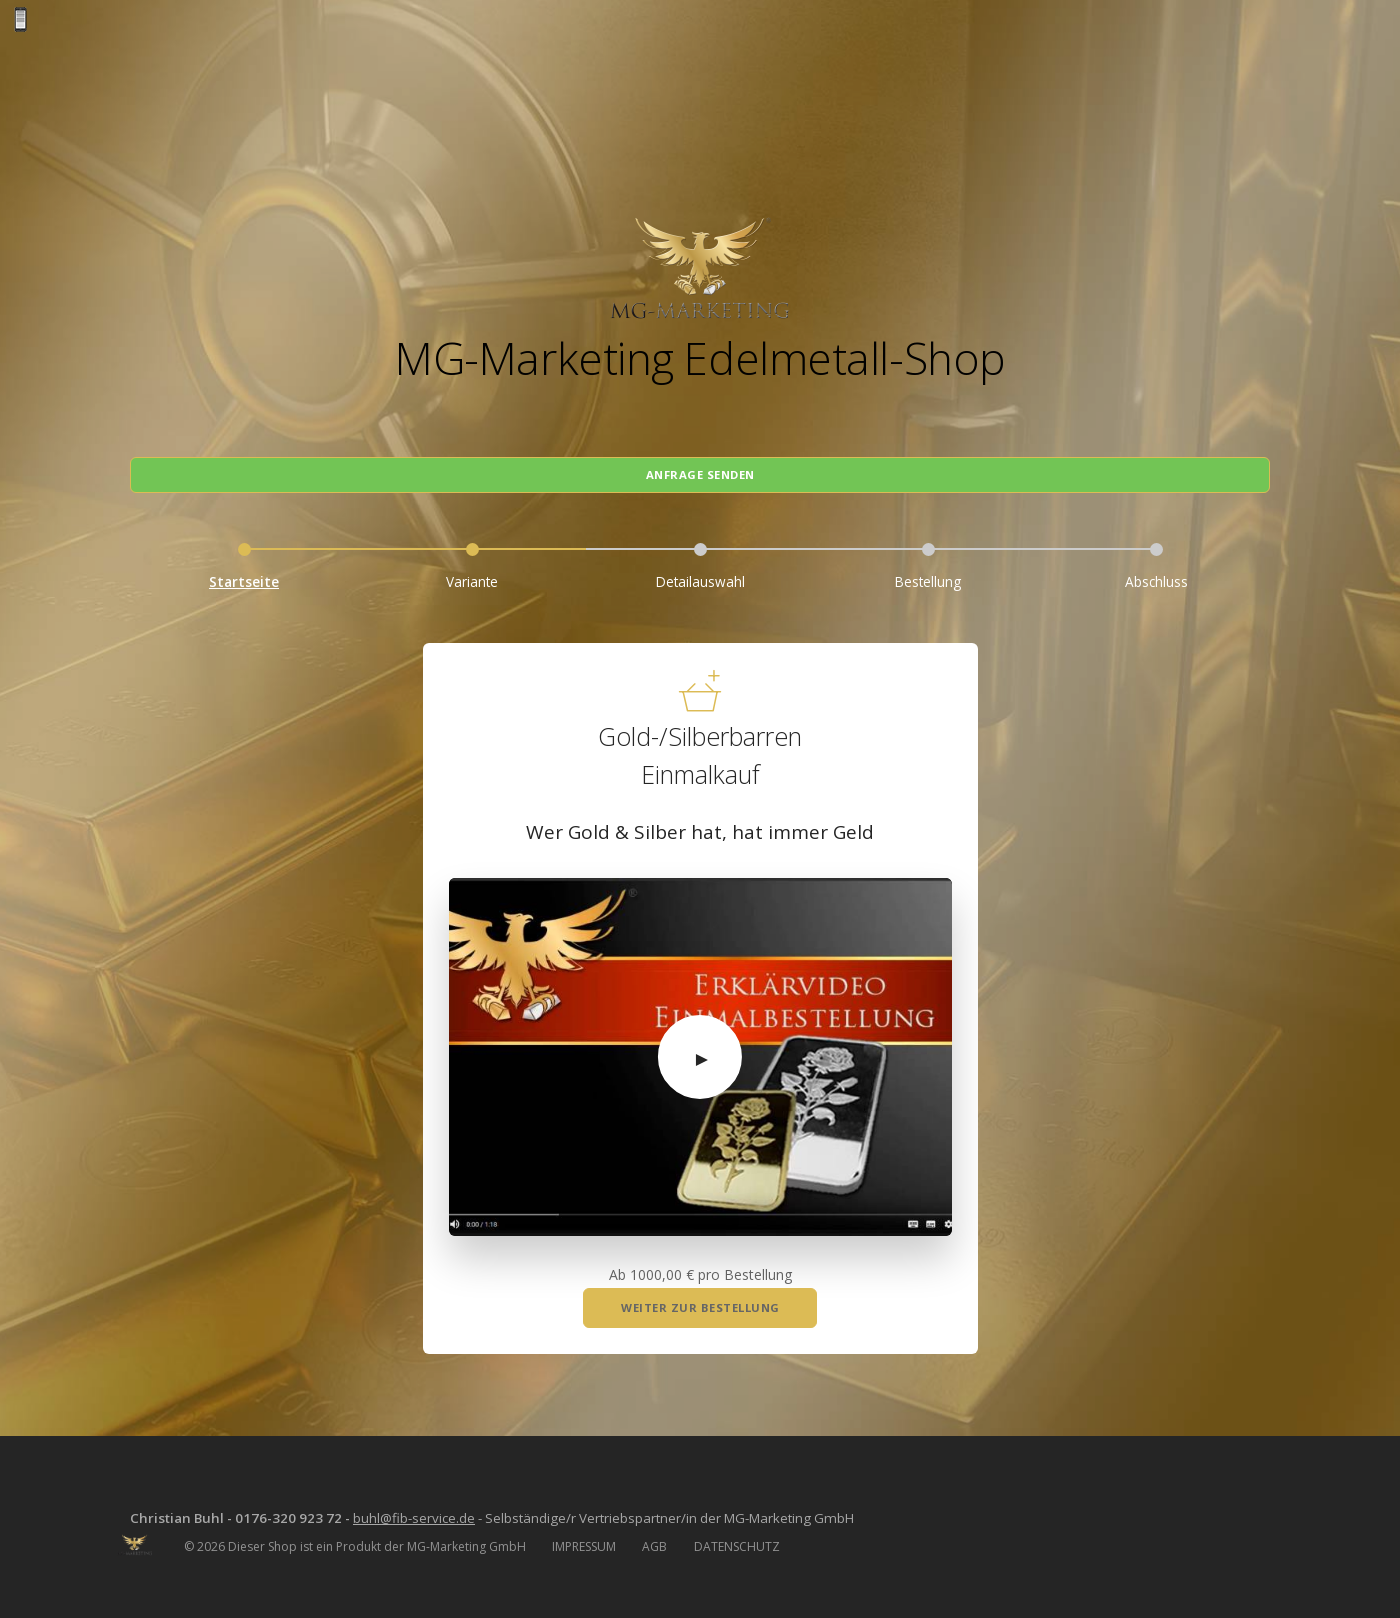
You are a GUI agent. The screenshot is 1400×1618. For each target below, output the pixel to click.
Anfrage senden (700, 461)
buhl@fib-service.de (429, 1508)
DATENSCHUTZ (737, 1537)
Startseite (244, 570)
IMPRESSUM (584, 1537)
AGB (654, 1537)
